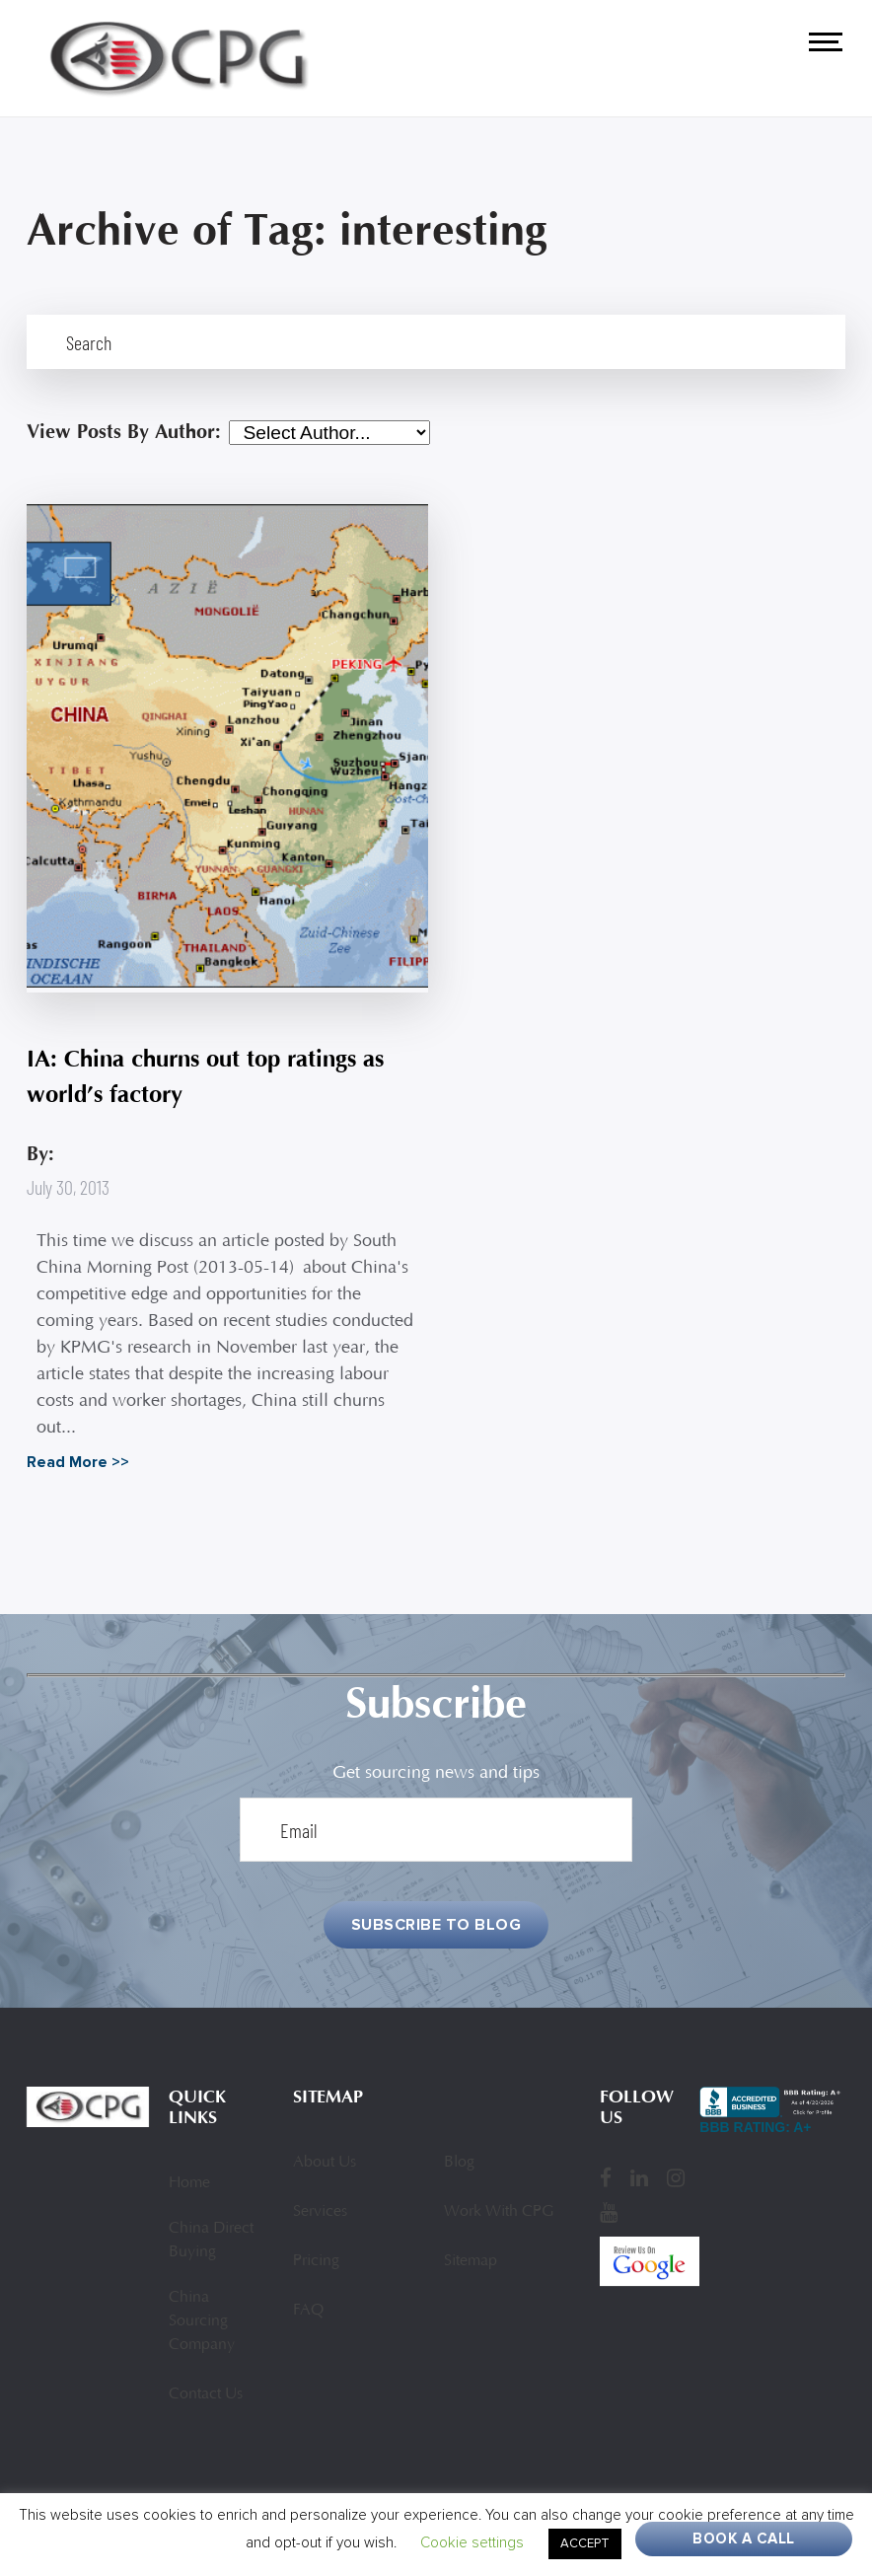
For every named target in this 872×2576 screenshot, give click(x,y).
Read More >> (78, 1462)
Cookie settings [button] (472, 2542)
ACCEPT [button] (585, 2543)
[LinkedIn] (639, 2177)
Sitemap (470, 2261)
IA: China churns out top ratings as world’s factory (205, 1077)
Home (189, 2183)
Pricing (316, 2261)
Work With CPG (498, 2212)
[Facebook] (606, 2177)
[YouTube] (609, 2212)
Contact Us (206, 2394)
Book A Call (743, 2538)
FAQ (308, 2310)
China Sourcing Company (202, 2321)
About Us (324, 2163)
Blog (459, 2163)
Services (320, 2212)
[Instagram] (676, 2177)
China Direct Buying (211, 2240)
